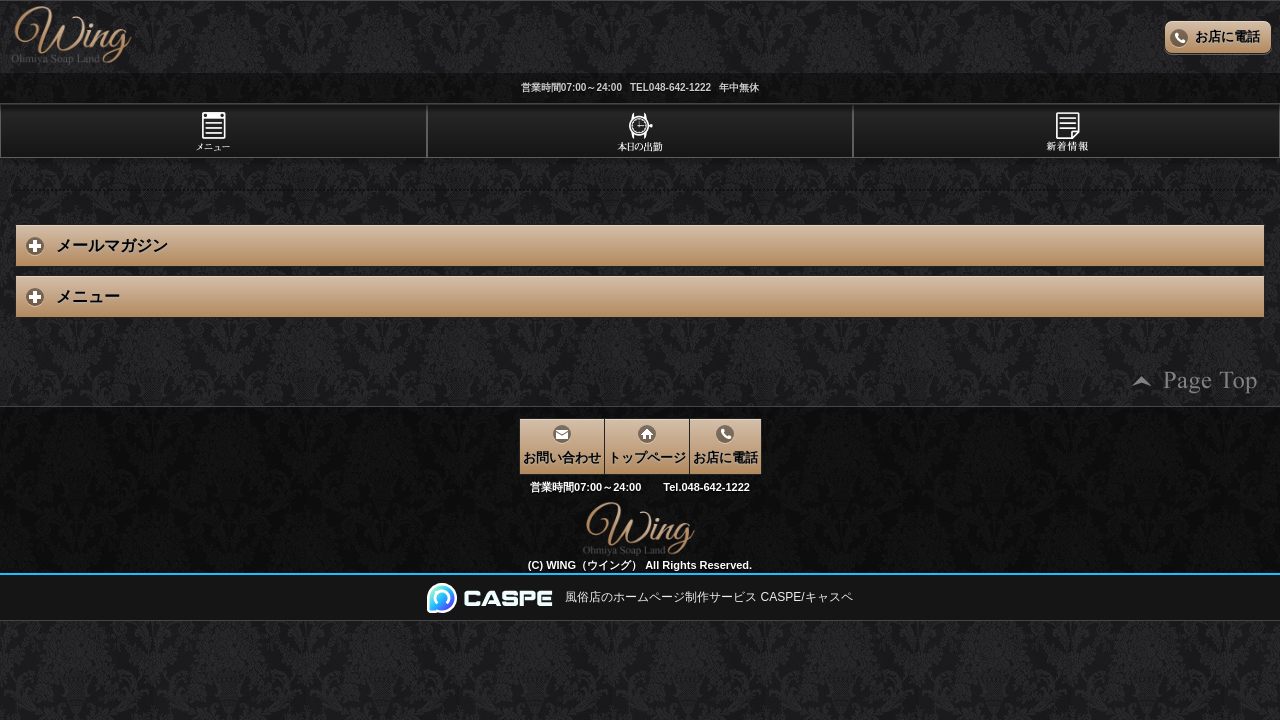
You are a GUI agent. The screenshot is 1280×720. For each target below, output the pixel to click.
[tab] (213, 131)
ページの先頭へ (1195, 381)
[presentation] (213, 131)
